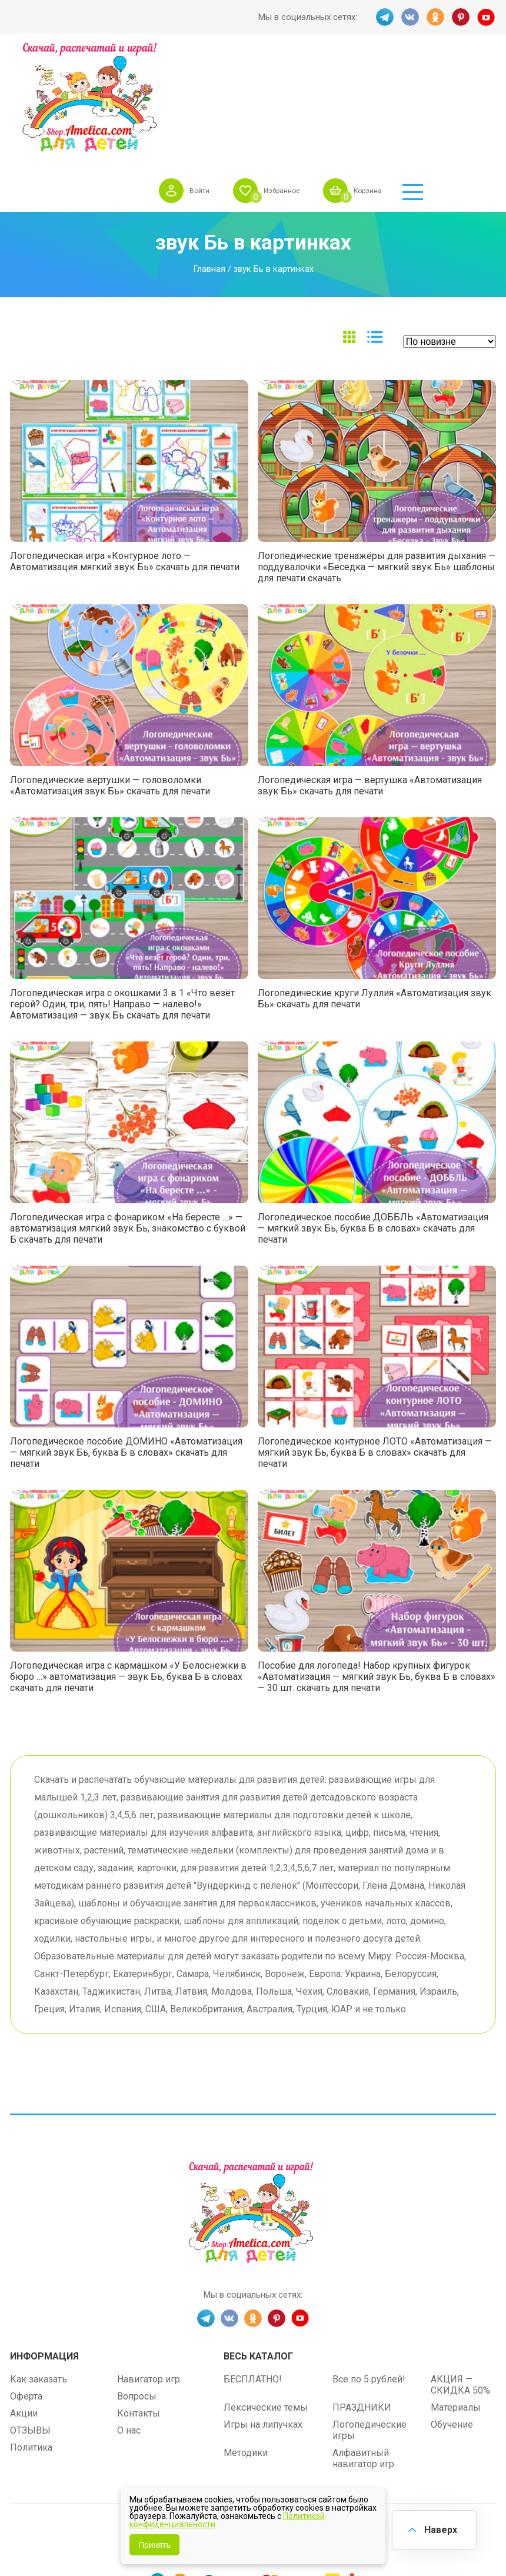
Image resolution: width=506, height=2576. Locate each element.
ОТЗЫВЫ (30, 2324)
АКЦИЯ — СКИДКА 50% (460, 2279)
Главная (209, 163)
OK (435, 17)
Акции (24, 2307)
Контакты (138, 2307)
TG (383, 17)
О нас (129, 2324)
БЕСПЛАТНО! (253, 2273)
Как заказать (38, 2273)
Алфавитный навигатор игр (363, 2352)
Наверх (438, 2528)
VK (409, 17)
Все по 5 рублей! (368, 2273)
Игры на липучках (263, 2318)
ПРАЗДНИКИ (361, 2301)
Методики (246, 2346)
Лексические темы (266, 2301)
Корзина (437, 73)
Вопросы (137, 2290)
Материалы (456, 2301)
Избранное (343, 73)
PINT (461, 17)
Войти (254, 73)
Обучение (452, 2318)
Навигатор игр (148, 2273)
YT (487, 17)
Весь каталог (258, 2250)
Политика (31, 2341)
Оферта (26, 2290)
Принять (154, 2545)
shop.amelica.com (326, 2427)
